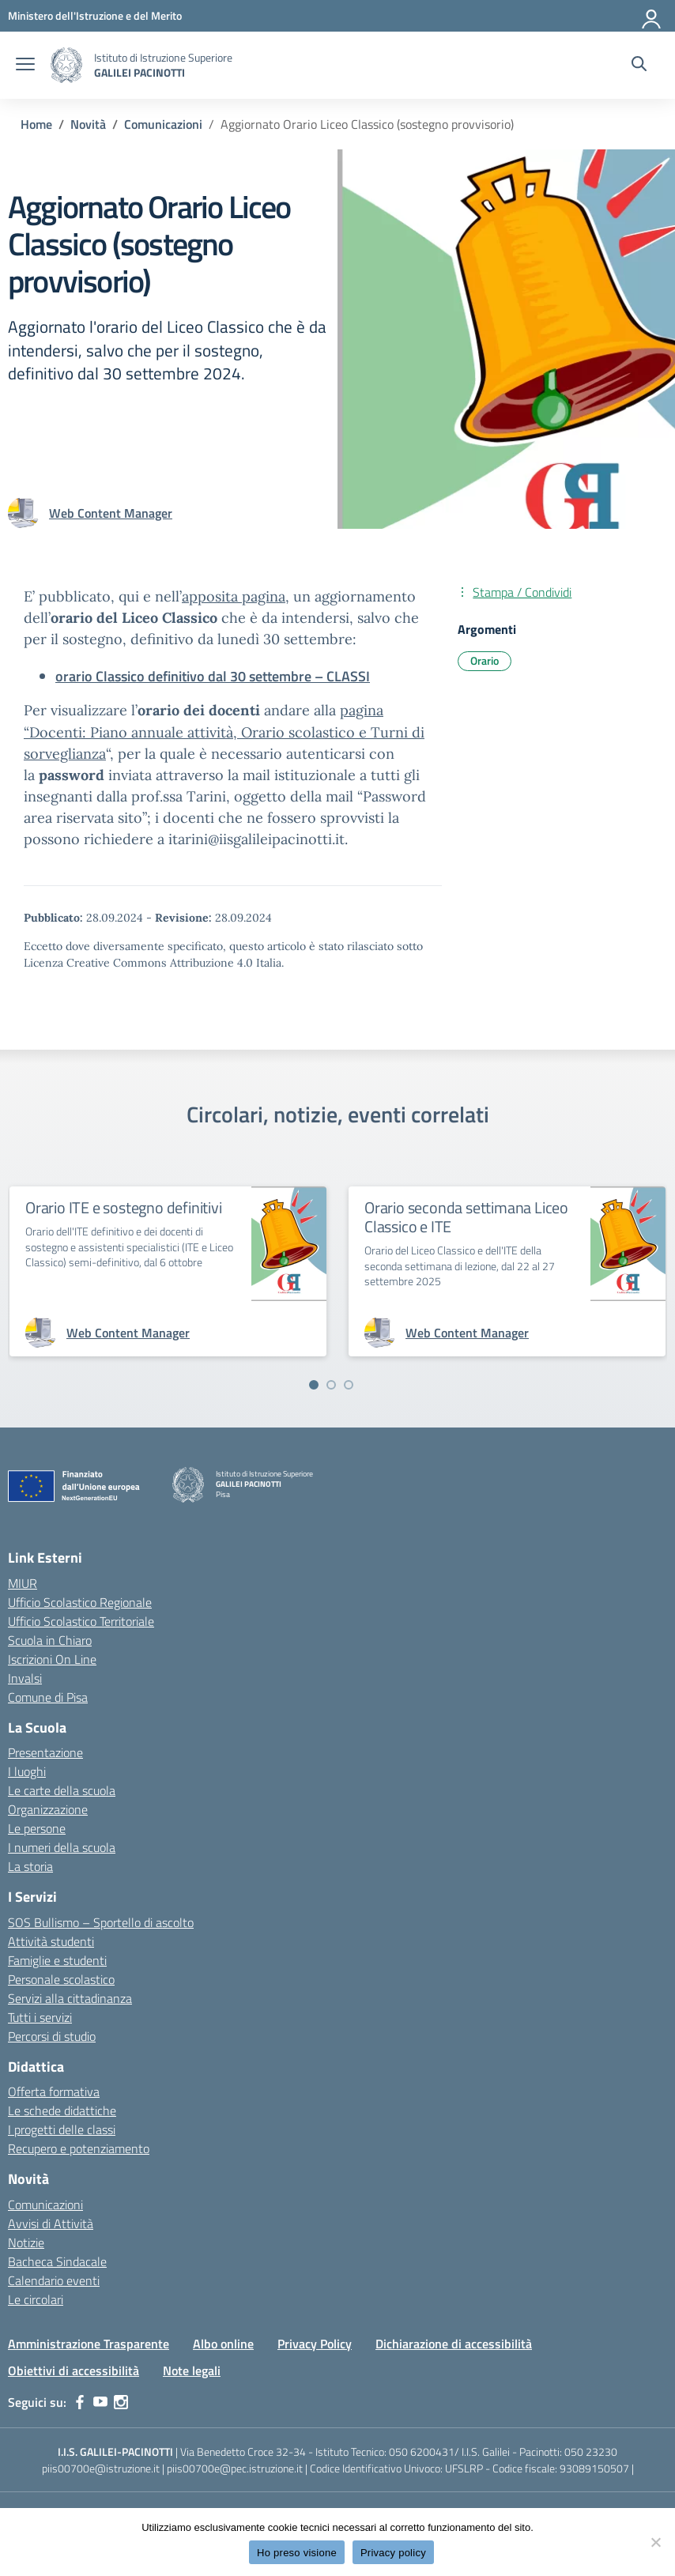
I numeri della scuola (61, 1847)
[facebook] (80, 2402)
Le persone (37, 1828)
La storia (30, 1866)
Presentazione (45, 1752)
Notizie (26, 2242)
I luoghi (27, 1771)
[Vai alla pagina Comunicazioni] (163, 124)
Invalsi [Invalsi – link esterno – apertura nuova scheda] (25, 1678)
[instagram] (121, 2402)
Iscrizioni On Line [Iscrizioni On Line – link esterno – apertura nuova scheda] (52, 1659)
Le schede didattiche (62, 2110)
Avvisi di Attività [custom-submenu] (50, 2223)
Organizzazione (48, 1809)
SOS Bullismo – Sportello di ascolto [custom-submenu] (101, 1922)
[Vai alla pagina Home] (36, 124)
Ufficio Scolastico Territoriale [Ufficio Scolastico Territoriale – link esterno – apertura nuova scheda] (81, 1621)
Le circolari (35, 2299)
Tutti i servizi (40, 2017)
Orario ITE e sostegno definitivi (123, 1207)
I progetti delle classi (61, 2129)
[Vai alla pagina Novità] (88, 124)
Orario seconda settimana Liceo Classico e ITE (466, 1217)
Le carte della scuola (61, 1790)
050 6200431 (421, 2451)
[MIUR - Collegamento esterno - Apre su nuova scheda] (95, 15)
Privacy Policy (314, 2343)
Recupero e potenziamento (78, 2148)
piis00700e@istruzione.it (101, 2468)
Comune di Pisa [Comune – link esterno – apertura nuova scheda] (48, 1697)
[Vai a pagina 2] (331, 1385)
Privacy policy (393, 2553)
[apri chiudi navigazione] (25, 65)
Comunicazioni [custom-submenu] (45, 2204)
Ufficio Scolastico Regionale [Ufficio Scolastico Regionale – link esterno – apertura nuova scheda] (80, 1602)
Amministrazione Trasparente (88, 2343)
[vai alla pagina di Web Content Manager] (110, 513)
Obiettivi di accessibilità (73, 2370)
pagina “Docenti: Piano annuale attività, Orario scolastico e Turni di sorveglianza (224, 731)
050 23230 (590, 2451)
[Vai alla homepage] (66, 65)
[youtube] (100, 2402)
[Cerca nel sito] (639, 65)
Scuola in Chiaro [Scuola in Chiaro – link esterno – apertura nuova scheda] (50, 1640)
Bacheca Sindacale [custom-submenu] (57, 2261)
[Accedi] (652, 15)
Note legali (192, 2370)
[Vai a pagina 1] (314, 1385)
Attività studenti (51, 1941)
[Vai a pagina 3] (348, 1385)
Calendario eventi (54, 2280)
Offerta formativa (54, 2091)
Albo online (223, 2343)
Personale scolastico (61, 1979)
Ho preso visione (297, 2553)
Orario (484, 660)
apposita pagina (233, 596)
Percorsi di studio (52, 2036)
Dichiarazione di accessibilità (453, 2343)
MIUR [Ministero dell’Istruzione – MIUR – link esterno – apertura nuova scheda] (22, 1583)
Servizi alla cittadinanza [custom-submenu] (70, 1998)
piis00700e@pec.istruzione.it (235, 2468)
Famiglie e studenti (57, 1960)
